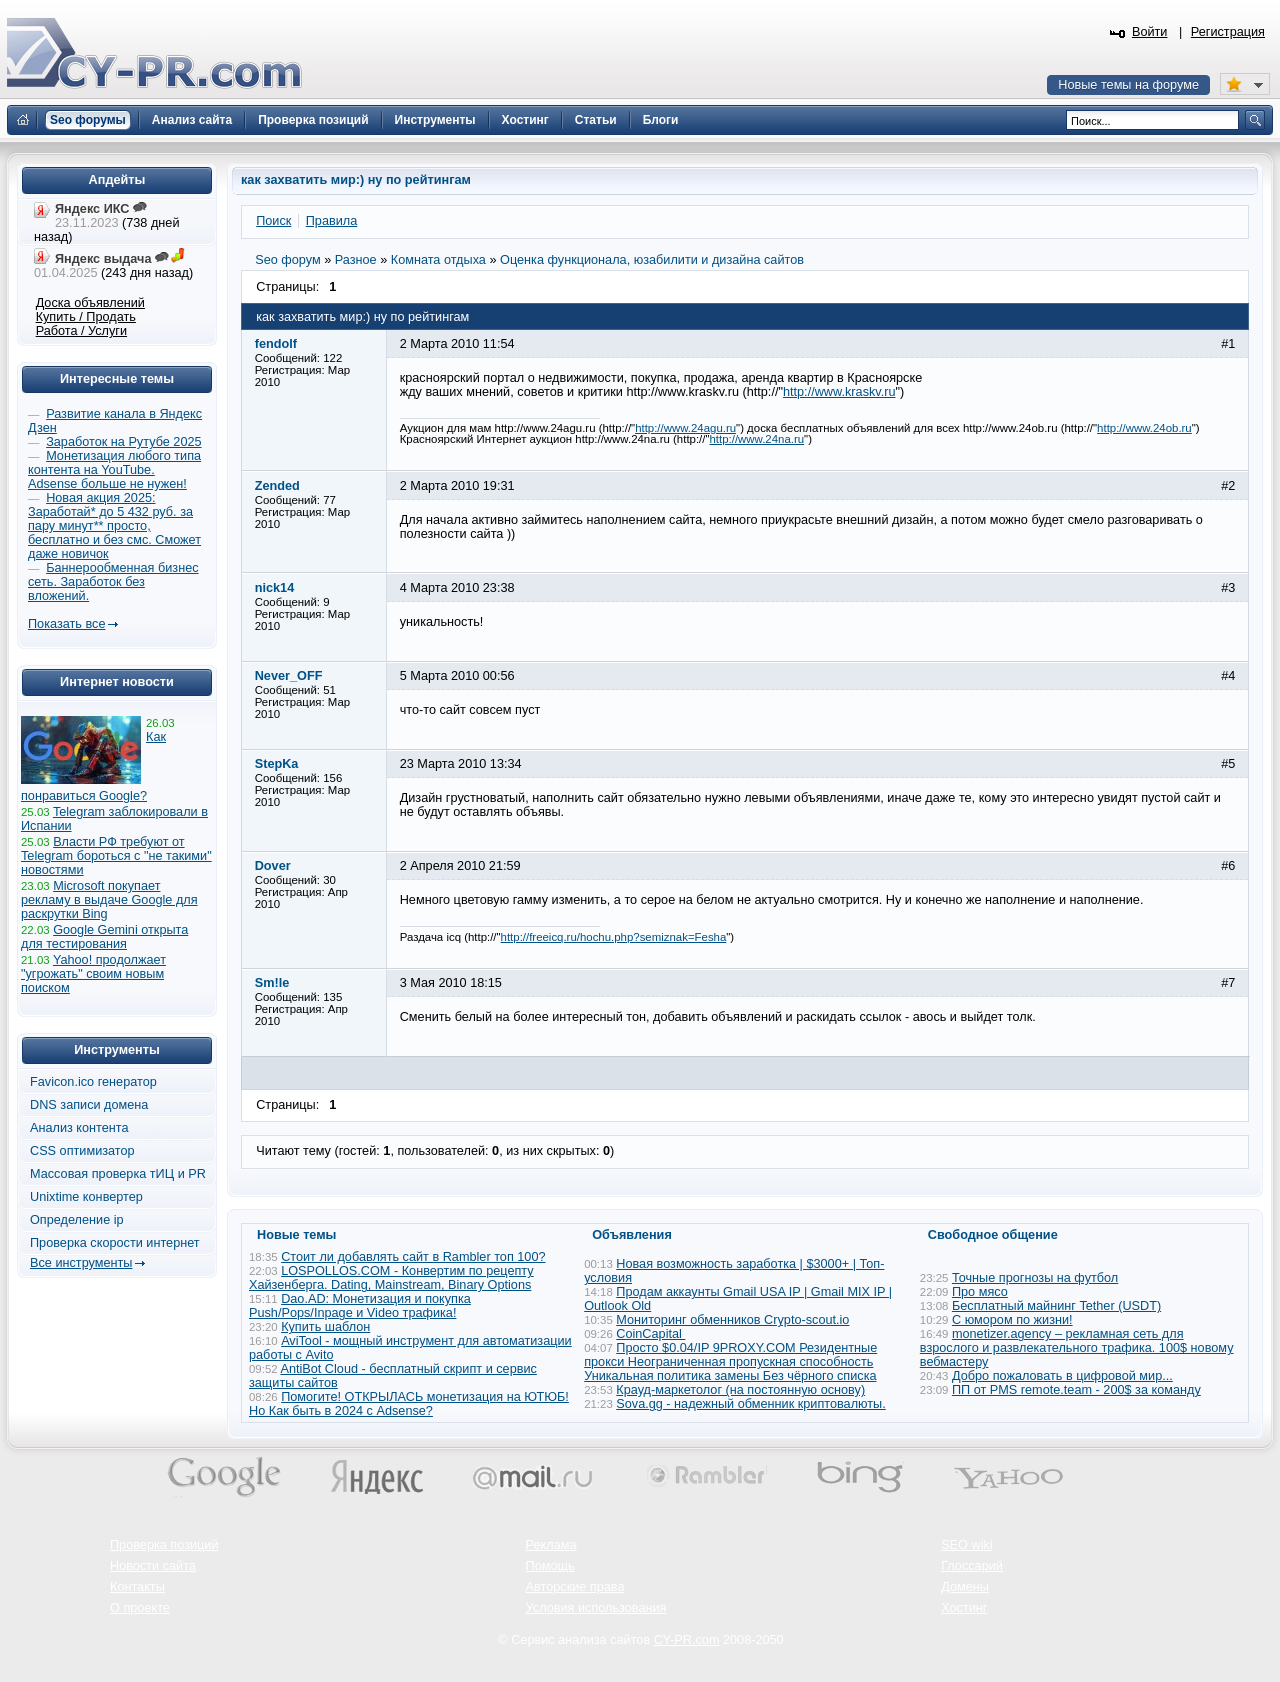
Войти (1150, 32)
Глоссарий (972, 1566)
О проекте (140, 1608)
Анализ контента (79, 1128)
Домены (965, 1587)
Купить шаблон (325, 1327)
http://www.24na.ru (757, 439)
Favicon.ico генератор (93, 1082)
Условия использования (596, 1608)
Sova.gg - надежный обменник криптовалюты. (750, 1404)
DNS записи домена (89, 1105)
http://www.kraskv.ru (839, 392)
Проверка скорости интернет (115, 1243)
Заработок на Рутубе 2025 (123, 442)
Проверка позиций (164, 1545)
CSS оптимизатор (82, 1151)
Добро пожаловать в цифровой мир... (1062, 1376)
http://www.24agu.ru (685, 428)
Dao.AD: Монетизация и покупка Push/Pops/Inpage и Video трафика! (360, 1306)
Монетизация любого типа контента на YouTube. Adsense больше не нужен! (114, 470)
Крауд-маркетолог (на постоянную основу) (740, 1390)
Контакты (137, 1587)
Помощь (550, 1566)
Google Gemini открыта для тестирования (104, 937)
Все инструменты (81, 1263)
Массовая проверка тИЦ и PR (118, 1174)
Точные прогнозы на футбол (1035, 1278)
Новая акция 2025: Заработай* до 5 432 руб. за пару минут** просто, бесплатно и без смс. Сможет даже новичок (114, 526)
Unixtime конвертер (86, 1197)
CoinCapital (650, 1334)
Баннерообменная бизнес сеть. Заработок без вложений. (113, 582)
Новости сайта (153, 1566)
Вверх (1160, 1612)
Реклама (551, 1545)
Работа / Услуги (81, 331)
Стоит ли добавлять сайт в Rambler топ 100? (413, 1257)
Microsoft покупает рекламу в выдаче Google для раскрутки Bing (109, 900)
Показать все (66, 624)
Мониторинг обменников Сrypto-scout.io (732, 1320)
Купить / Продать (86, 317)
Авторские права (575, 1587)
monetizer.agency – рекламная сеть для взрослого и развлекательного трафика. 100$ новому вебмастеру (1077, 1348)
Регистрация (1228, 32)
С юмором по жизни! (1012, 1320)
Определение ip (77, 1220)
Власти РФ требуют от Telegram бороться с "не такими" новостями (116, 856)
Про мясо (980, 1292)
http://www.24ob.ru (1144, 428)
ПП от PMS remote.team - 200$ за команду (1076, 1390)
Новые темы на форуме (1128, 85)
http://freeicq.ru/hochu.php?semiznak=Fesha (614, 937)
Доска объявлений (90, 303)
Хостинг (964, 1608)
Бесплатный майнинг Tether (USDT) (1056, 1306)
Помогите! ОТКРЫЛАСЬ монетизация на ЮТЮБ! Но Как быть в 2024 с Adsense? (409, 1404)
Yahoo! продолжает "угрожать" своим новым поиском (93, 974)
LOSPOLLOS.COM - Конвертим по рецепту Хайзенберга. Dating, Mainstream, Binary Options (391, 1278)
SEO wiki (966, 1545)
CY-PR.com (687, 1640)
